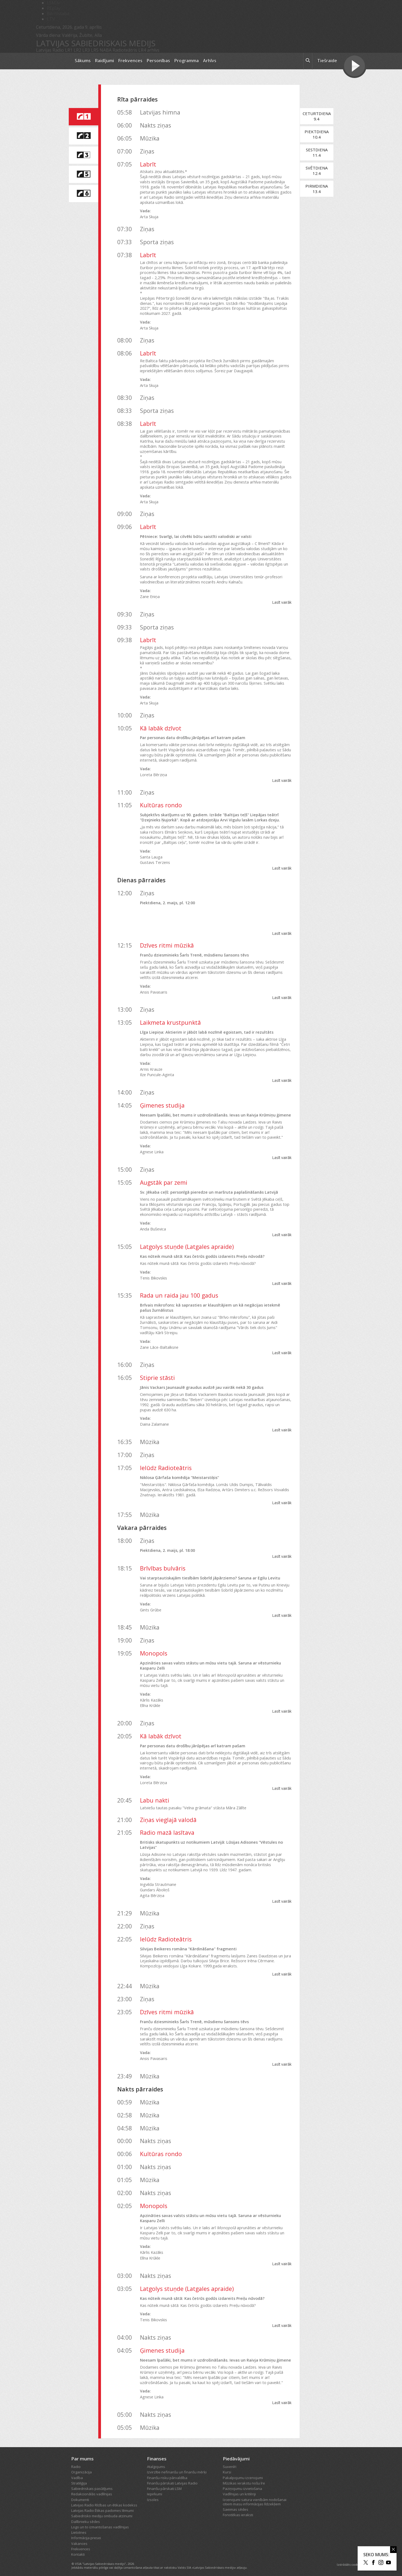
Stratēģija (79, 2478)
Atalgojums (156, 2461)
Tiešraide (327, 61)
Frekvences (130, 61)
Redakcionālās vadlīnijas (91, 2489)
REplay (53, 8)
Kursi (227, 2467)
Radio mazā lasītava (167, 1827)
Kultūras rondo (161, 805)
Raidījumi (104, 61)
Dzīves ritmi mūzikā (167, 945)
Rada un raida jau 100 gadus (179, 1295)
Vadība (77, 2472)
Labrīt (148, 164)
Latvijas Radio (50, 50)
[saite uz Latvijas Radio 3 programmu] (83, 155)
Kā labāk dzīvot (160, 728)
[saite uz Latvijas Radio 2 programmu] (83, 136)
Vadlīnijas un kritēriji (239, 2489)
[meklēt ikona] (307, 61)
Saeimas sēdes (235, 2504)
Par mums (82, 2453)
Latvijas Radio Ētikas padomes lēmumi (102, 2505)
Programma (186, 61)
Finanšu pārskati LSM (164, 2483)
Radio (76, 2461)
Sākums (83, 61)
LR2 (77, 50)
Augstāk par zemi (163, 1182)
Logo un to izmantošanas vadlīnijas (100, 2521)
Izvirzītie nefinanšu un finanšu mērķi (177, 2467)
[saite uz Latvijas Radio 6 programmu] (83, 194)
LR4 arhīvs (148, 50)
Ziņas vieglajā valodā (168, 1814)
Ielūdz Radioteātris (166, 1463)
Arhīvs (209, 61)
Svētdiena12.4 (320, 170)
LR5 (95, 50)
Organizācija (81, 2467)
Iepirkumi (154, 2489)
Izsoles (153, 2494)
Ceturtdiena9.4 (319, 116)
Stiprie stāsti (157, 1372)
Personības (158, 61)
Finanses (156, 2453)
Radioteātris (125, 50)
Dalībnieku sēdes (85, 2516)
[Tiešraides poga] (354, 66)
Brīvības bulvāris (162, 1563)
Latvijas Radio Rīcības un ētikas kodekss (104, 2499)
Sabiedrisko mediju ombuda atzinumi (101, 2511)
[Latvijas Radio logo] (52, 61)
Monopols (153, 1648)
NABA (106, 50)
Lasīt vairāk (284, 602)
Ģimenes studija (162, 1105)
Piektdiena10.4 (320, 134)
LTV (51, 19)
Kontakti (78, 2549)
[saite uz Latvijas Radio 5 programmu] (83, 174)
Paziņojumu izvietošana (242, 2483)
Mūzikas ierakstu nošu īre (244, 2478)
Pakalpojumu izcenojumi (243, 2472)
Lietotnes (78, 2527)
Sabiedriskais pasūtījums (92, 2483)
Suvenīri (229, 2461)
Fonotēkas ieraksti (238, 2510)
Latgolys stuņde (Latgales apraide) (187, 1247)
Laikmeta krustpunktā (170, 1022)
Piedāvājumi (236, 2453)
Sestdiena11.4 (319, 152)
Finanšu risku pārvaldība (167, 2472)
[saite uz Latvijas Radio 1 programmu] (83, 117)
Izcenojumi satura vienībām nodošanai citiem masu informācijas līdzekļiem (254, 2496)
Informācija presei (86, 2533)
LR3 (86, 50)
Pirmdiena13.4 (319, 188)
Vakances (79, 2538)
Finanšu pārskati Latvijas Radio (172, 2478)
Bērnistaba (58, 14)
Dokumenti (80, 2494)
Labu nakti (154, 1795)
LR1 (69, 50)
